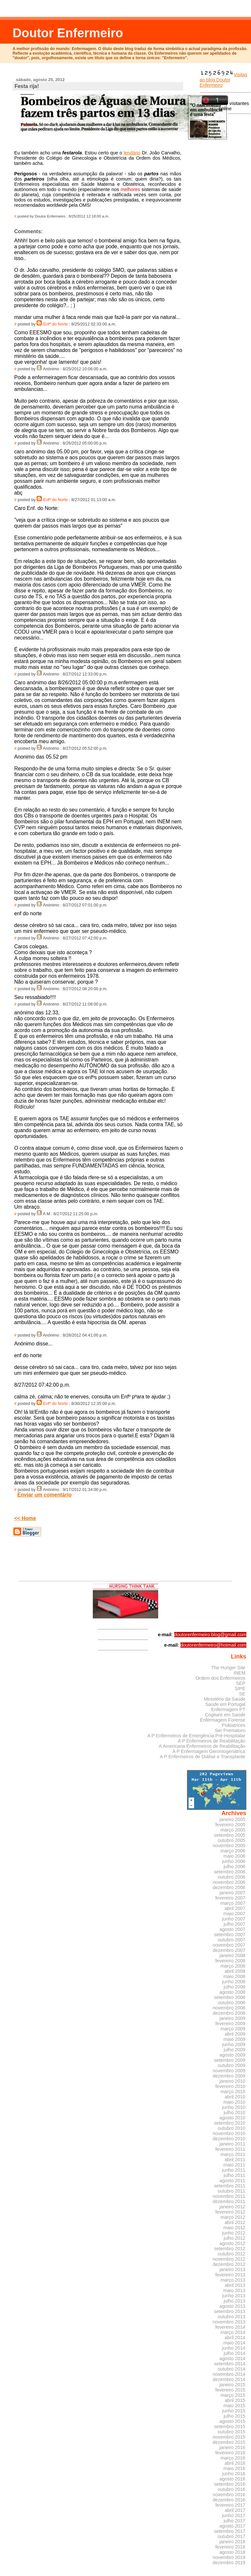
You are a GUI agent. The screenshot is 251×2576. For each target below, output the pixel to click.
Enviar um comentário (44, 1495)
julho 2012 (234, 2238)
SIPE (240, 1688)
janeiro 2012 (232, 2206)
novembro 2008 (229, 2007)
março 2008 (233, 1966)
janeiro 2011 (232, 2144)
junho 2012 (233, 2232)
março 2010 (233, 2091)
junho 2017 (233, 2515)
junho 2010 (233, 2107)
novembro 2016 (229, 2494)
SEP (240, 1683)
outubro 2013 (231, 2316)
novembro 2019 (229, 2557)
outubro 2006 (231, 1877)
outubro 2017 (231, 2536)
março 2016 (233, 2458)
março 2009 (233, 2028)
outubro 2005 (231, 1840)
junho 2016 (233, 2473)
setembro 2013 (229, 2311)
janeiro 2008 (232, 1955)
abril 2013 (235, 2285)
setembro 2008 (229, 1997)
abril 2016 (235, 2463)
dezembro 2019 (229, 2562)
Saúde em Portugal (225, 1704)
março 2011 (233, 2154)
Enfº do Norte (55, 324)
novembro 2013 (229, 2321)
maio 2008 (234, 1976)
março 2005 (233, 1829)
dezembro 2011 (229, 2201)
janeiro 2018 (232, 2541)
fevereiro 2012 (230, 2212)
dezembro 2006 (229, 1887)
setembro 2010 (229, 2123)
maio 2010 (234, 2102)
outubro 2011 (231, 2191)
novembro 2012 (229, 2259)
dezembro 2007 (229, 1950)
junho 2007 (233, 1918)
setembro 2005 (229, 1835)
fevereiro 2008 (230, 1960)
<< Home (25, 1518)
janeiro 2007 (232, 1892)
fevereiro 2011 (230, 2149)
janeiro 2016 (232, 2447)
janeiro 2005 (232, 1819)
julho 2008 (234, 1986)
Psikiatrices (233, 1725)
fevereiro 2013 (230, 2274)
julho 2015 (234, 2416)
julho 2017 (234, 2520)
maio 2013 (234, 2290)
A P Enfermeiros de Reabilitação (211, 1741)
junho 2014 (233, 2348)
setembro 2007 (229, 1934)
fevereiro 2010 (230, 2086)
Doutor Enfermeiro (67, 33)
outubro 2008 (231, 2002)
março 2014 (233, 2332)
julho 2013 (234, 2301)
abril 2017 (235, 2510)
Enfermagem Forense (222, 1720)
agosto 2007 (232, 1929)
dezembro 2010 (229, 2138)
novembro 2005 (229, 1845)
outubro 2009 (231, 2065)
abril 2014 (235, 2337)
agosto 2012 (232, 2243)
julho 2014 (234, 2353)
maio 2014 (234, 2342)
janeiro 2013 (232, 2269)
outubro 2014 (231, 2369)
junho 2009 (233, 2044)
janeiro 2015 (232, 2384)
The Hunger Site (228, 1667)
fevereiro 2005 (230, 1824)
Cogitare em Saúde (225, 1714)
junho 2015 (233, 2410)
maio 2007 (234, 1913)
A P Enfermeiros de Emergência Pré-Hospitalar (196, 1735)
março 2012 (233, 2217)
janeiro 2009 (232, 2018)
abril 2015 (235, 2400)
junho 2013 (233, 2295)
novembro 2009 (229, 2070)
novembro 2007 (229, 1945)
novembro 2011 (229, 2196)
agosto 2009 (232, 2055)
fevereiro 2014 (230, 2327)
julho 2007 (234, 1924)
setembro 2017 (229, 2531)
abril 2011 (235, 2159)
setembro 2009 (229, 2060)
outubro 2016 (231, 2489)
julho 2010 (234, 2112)
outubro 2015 (231, 2431)
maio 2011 (234, 2164)
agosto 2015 (232, 2421)
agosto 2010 (232, 2117)
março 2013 (233, 2280)
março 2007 (233, 1903)
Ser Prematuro (230, 1730)
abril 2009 (235, 2034)
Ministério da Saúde (224, 1699)
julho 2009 (234, 2049)
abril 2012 (235, 2222)
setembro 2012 (229, 2248)
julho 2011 (234, 2175)
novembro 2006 (229, 1882)
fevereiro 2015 (230, 2389)
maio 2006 (234, 1856)
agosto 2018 (232, 2552)
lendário (132, 152)
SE (242, 1693)
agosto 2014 (232, 2358)
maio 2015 (234, 2405)
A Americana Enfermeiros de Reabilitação (202, 1746)
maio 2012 (234, 2227)
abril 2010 (235, 2096)
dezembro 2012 (229, 2264)
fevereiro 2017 (230, 2505)
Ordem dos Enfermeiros (220, 1678)
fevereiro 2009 (230, 2023)
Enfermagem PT (228, 1709)
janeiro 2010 (232, 2081)
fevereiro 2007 (230, 1898)
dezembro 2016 (229, 2499)
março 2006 (233, 1850)
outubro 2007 (231, 1939)
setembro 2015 (229, 2426)
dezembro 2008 (229, 2013)
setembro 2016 (229, 2484)
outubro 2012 (231, 2253)
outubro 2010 (231, 2128)
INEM (239, 1672)
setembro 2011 (229, 2185)
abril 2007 (235, 1908)
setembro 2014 (229, 2363)
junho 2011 (233, 2170)
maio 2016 (234, 2468)
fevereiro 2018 (230, 2547)
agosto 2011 (232, 2180)
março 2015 (233, 2395)
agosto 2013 (232, 2306)
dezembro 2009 (229, 2075)
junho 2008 (233, 1981)
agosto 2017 (232, 2526)
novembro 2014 (229, 2374)
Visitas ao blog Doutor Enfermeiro (223, 80)
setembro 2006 (229, 1871)
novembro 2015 (229, 2437)
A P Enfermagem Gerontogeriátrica (208, 1751)
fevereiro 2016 (230, 2452)
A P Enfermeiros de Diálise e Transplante (202, 1756)
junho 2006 (233, 1861)
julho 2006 (234, 1866)
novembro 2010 (229, 2133)
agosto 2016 (232, 2478)
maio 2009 (234, 2039)
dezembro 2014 (229, 2379)
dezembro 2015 (229, 2442)
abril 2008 (235, 1971)
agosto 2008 (232, 1992)
